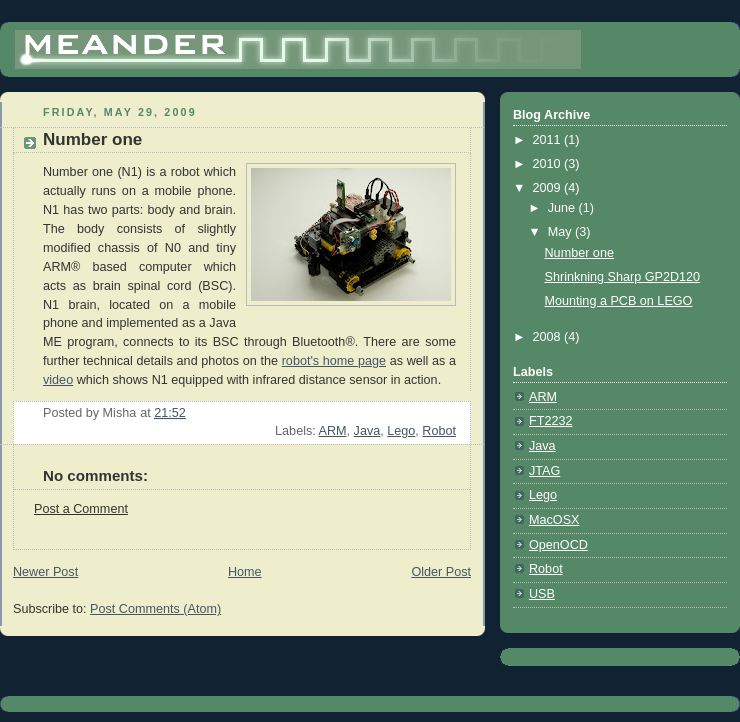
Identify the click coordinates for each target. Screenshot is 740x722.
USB (542, 594)
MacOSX (554, 520)
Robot (439, 431)
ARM (333, 431)
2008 (549, 337)
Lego (401, 431)
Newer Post (45, 572)
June (563, 208)
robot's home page (334, 361)
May (561, 232)
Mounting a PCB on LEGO (619, 301)
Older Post (441, 572)
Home (245, 572)
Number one (579, 253)
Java (367, 431)
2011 (549, 140)
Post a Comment (81, 509)
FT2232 (550, 421)
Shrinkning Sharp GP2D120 (623, 277)
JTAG (544, 471)
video (58, 380)
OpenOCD (558, 545)
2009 (549, 188)
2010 (549, 164)
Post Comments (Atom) (155, 609)
